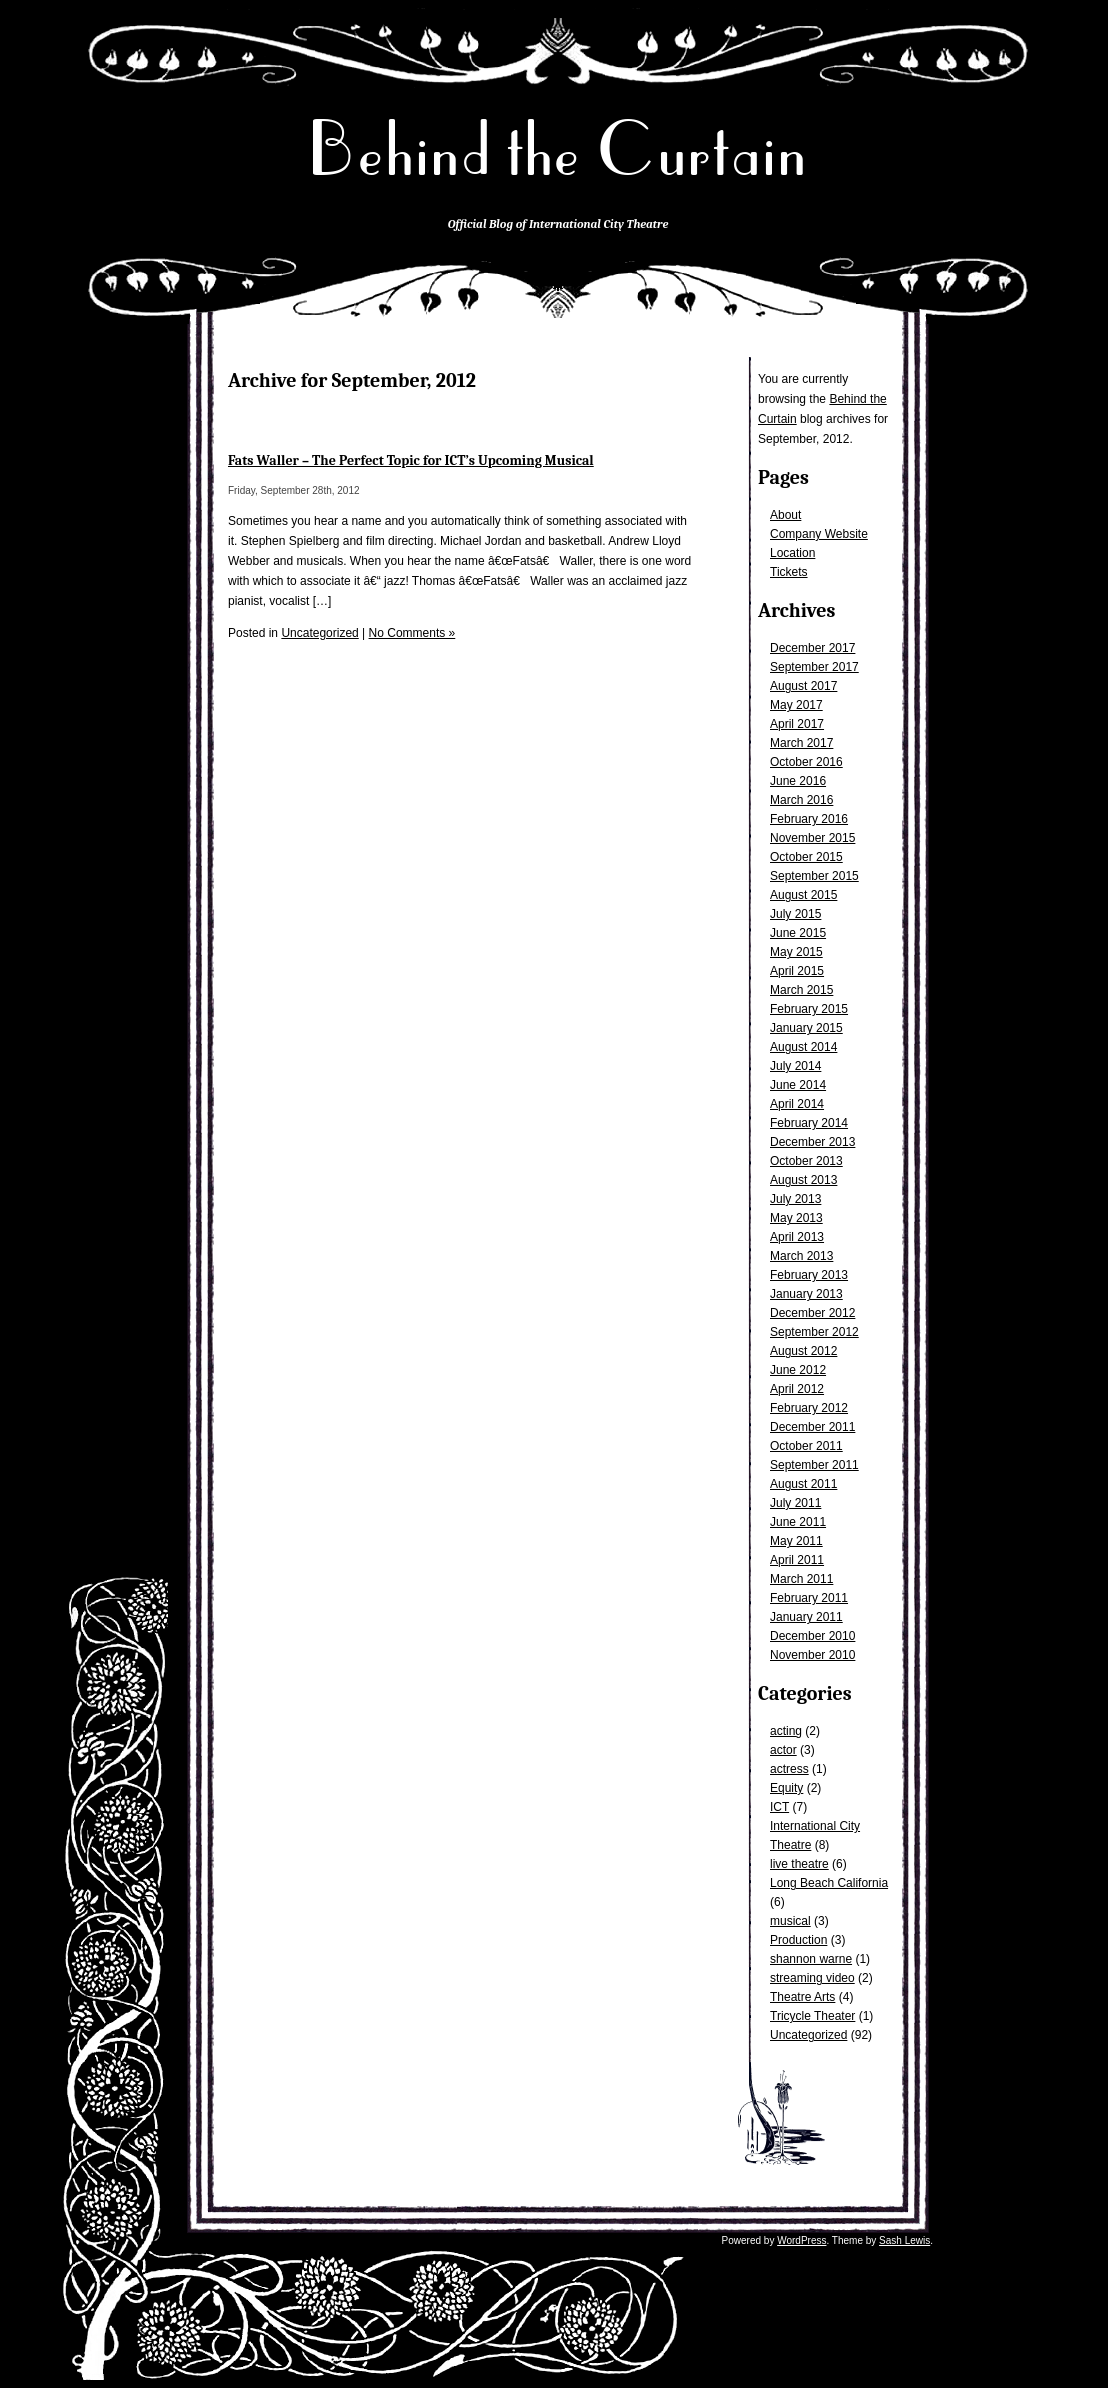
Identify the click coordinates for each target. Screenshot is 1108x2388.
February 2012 (809, 1408)
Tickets (789, 572)
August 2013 (803, 1180)
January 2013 (806, 1294)
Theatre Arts (802, 1997)
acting (786, 1731)
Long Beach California (829, 1883)
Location (792, 553)
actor (783, 1750)
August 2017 (803, 686)
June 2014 (798, 1085)
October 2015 (806, 857)
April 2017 (797, 724)
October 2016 (806, 762)
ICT (779, 1807)
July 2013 (795, 1199)
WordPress (801, 2240)
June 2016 (798, 781)
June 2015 (798, 933)
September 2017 (814, 667)
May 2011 (796, 1541)
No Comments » (412, 633)
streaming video (812, 1978)
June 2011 (798, 1522)
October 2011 (806, 1446)
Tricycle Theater (812, 2016)
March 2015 (801, 990)
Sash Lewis (904, 2240)
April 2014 (797, 1104)
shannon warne (811, 1959)
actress (789, 1769)
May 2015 (796, 952)
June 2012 (798, 1370)
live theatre (799, 1864)
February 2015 (809, 1009)
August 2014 (803, 1047)
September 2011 (814, 1465)
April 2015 (797, 971)
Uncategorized (808, 2035)
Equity (786, 1788)
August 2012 (803, 1351)
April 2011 (797, 1560)
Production (798, 1940)
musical (790, 1921)
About (785, 515)
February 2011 (809, 1598)
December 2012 (812, 1313)
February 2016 (809, 819)
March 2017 (801, 743)
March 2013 (801, 1256)
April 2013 (797, 1237)
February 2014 (809, 1123)
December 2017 (812, 648)
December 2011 (812, 1427)
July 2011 (795, 1503)
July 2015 (795, 914)
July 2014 (795, 1066)
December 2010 (812, 1636)
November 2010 (812, 1655)
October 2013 (806, 1161)
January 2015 (806, 1028)
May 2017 (796, 705)
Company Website (819, 534)
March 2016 (801, 800)
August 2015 (803, 895)
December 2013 (812, 1142)
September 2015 (814, 876)
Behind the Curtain (558, 149)
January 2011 (806, 1617)
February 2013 (809, 1275)
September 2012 (814, 1332)
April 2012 (797, 1389)
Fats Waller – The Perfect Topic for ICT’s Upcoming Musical (411, 460)
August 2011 (803, 1484)
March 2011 (801, 1579)
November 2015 (812, 838)
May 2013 (796, 1218)
